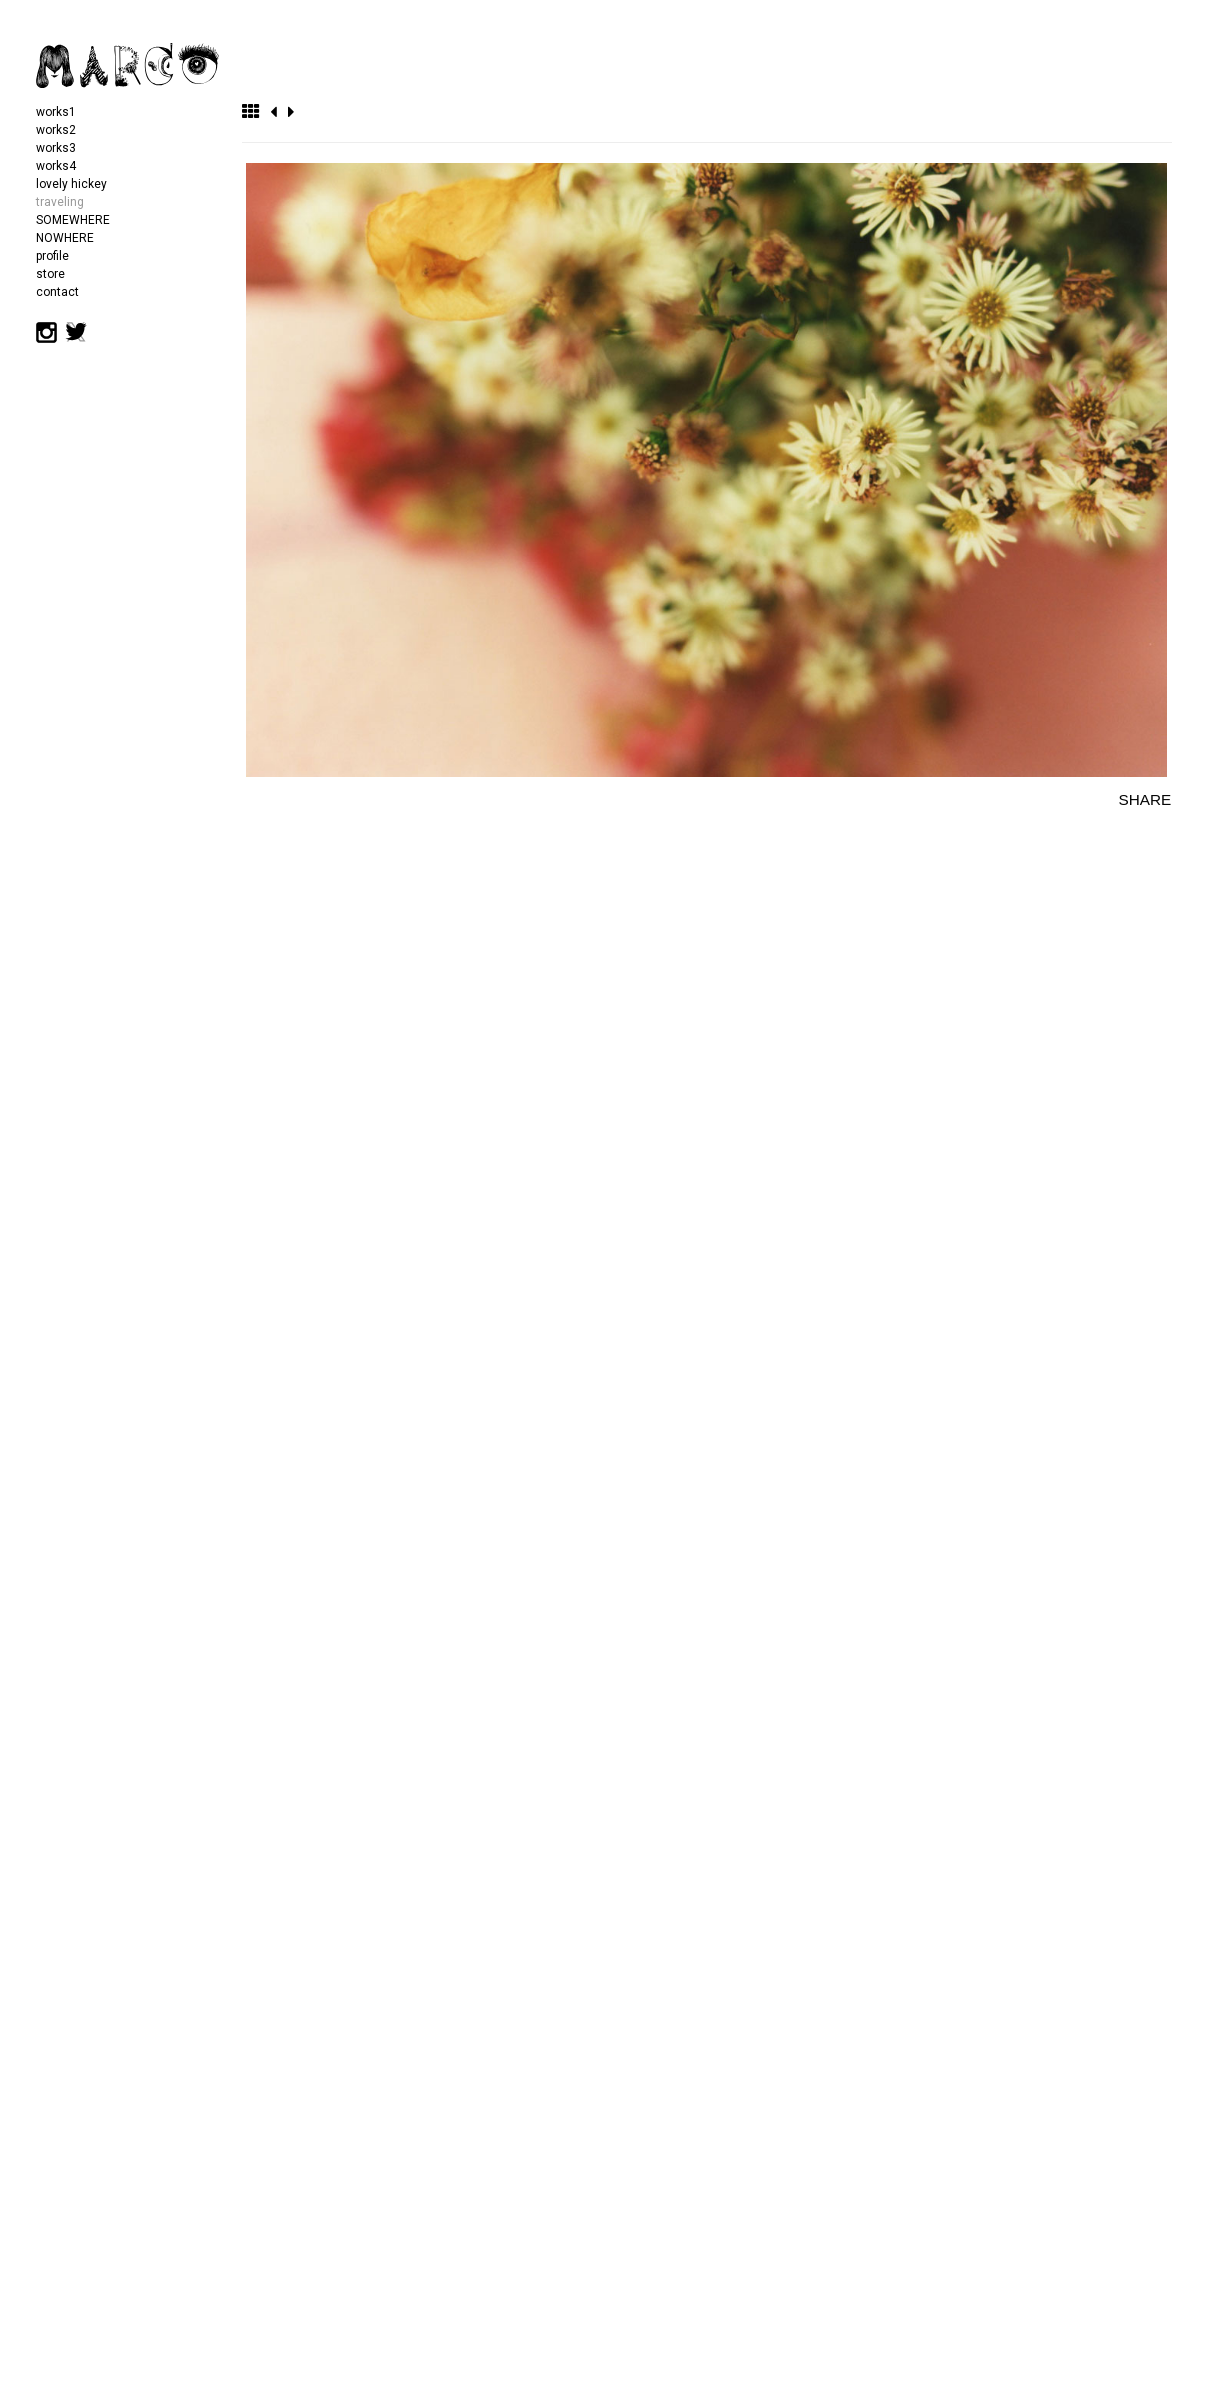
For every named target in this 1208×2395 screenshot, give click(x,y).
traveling (60, 202)
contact (57, 292)
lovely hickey (71, 184)
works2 (56, 130)
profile (52, 256)
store (50, 274)
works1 (56, 112)
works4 (56, 166)
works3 (56, 148)
